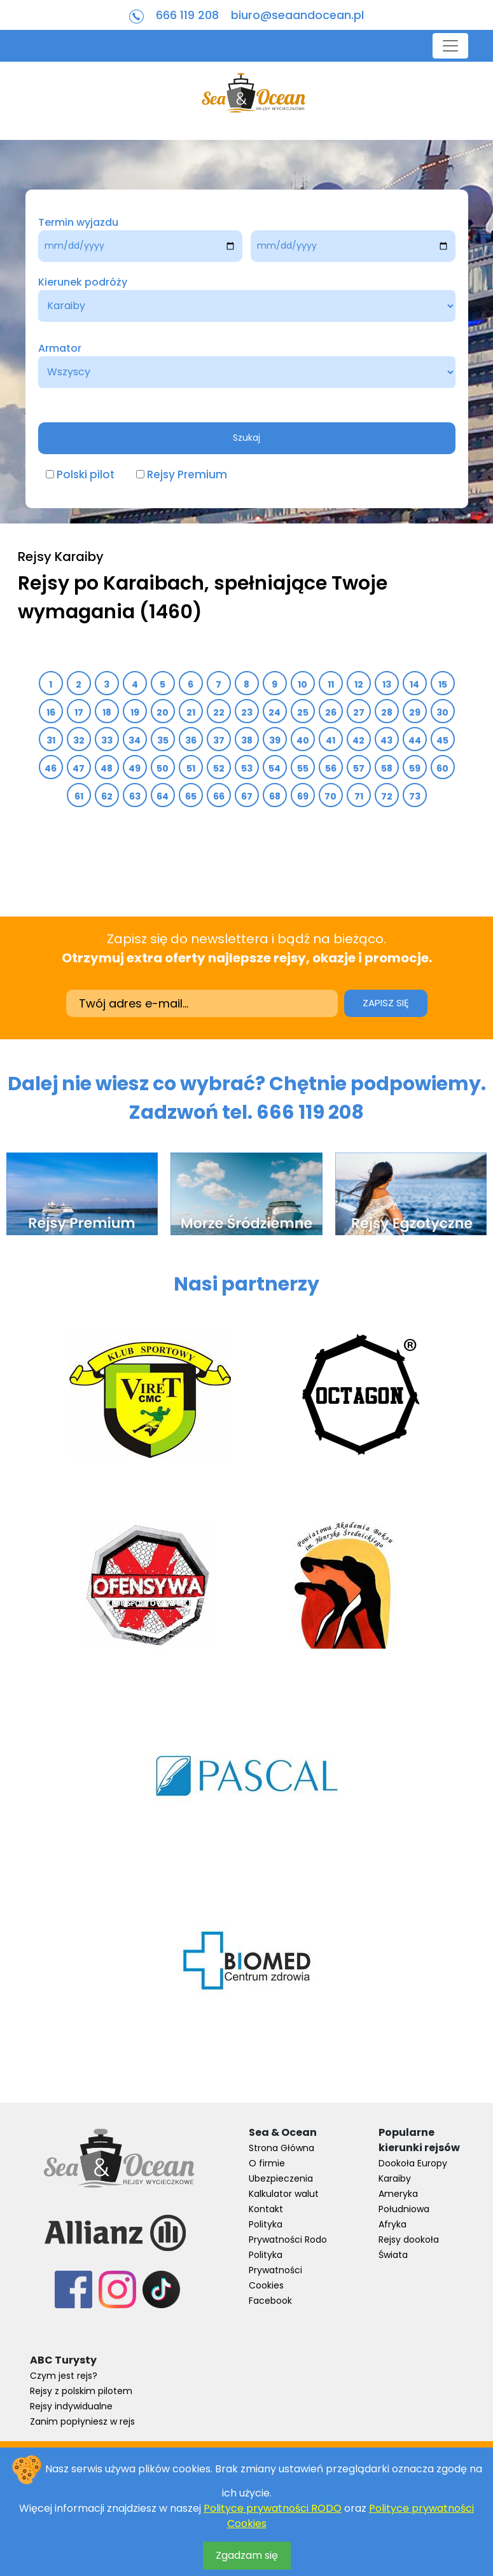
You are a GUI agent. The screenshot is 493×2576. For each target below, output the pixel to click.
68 (274, 796)
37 (218, 740)
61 (78, 796)
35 (162, 740)
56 (330, 768)
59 (414, 768)
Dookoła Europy (412, 2163)
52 (218, 768)
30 (442, 712)
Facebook (270, 2300)
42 (358, 740)
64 (162, 796)
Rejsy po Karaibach (111, 583)
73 (414, 796)
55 (302, 768)
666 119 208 (187, 15)
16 (50, 712)
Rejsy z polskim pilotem (81, 2391)
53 (246, 768)
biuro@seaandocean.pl (297, 15)
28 (386, 712)
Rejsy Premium (187, 474)
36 (190, 740)
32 (79, 740)
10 (303, 684)
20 (162, 712)
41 (331, 740)
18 (106, 712)
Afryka (392, 2224)
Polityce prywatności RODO (273, 2508)
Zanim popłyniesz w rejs (82, 2421)
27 (358, 712)
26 (330, 712)
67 (246, 796)
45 (442, 740)
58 (386, 768)
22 (218, 712)
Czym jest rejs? (63, 2375)
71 (358, 796)
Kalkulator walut (284, 2193)
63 (134, 796)
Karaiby (394, 2178)
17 (78, 712)
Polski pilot (86, 474)
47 (79, 768)
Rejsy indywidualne (71, 2406)
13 (386, 684)
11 (330, 684)
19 (134, 712)
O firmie (267, 2163)
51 (190, 768)
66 (218, 796)
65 (190, 796)
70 (330, 796)
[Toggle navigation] (450, 46)
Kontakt (266, 2209)
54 (274, 768)
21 (190, 712)
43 (386, 740)
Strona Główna (281, 2148)
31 (50, 740)
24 (274, 712)
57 (358, 768)
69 (302, 796)
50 (162, 768)
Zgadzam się (247, 2555)
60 (442, 768)
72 (386, 796)
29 (414, 712)
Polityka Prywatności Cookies (275, 2270)
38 (246, 740)
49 (134, 768)
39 (274, 740)
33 (107, 740)
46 (51, 768)
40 (302, 740)
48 (107, 768)
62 (107, 796)
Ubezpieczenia (281, 2178)
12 (358, 684)
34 (134, 740)
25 (302, 712)
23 (246, 712)
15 (442, 684)
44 (414, 740)
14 (415, 684)
